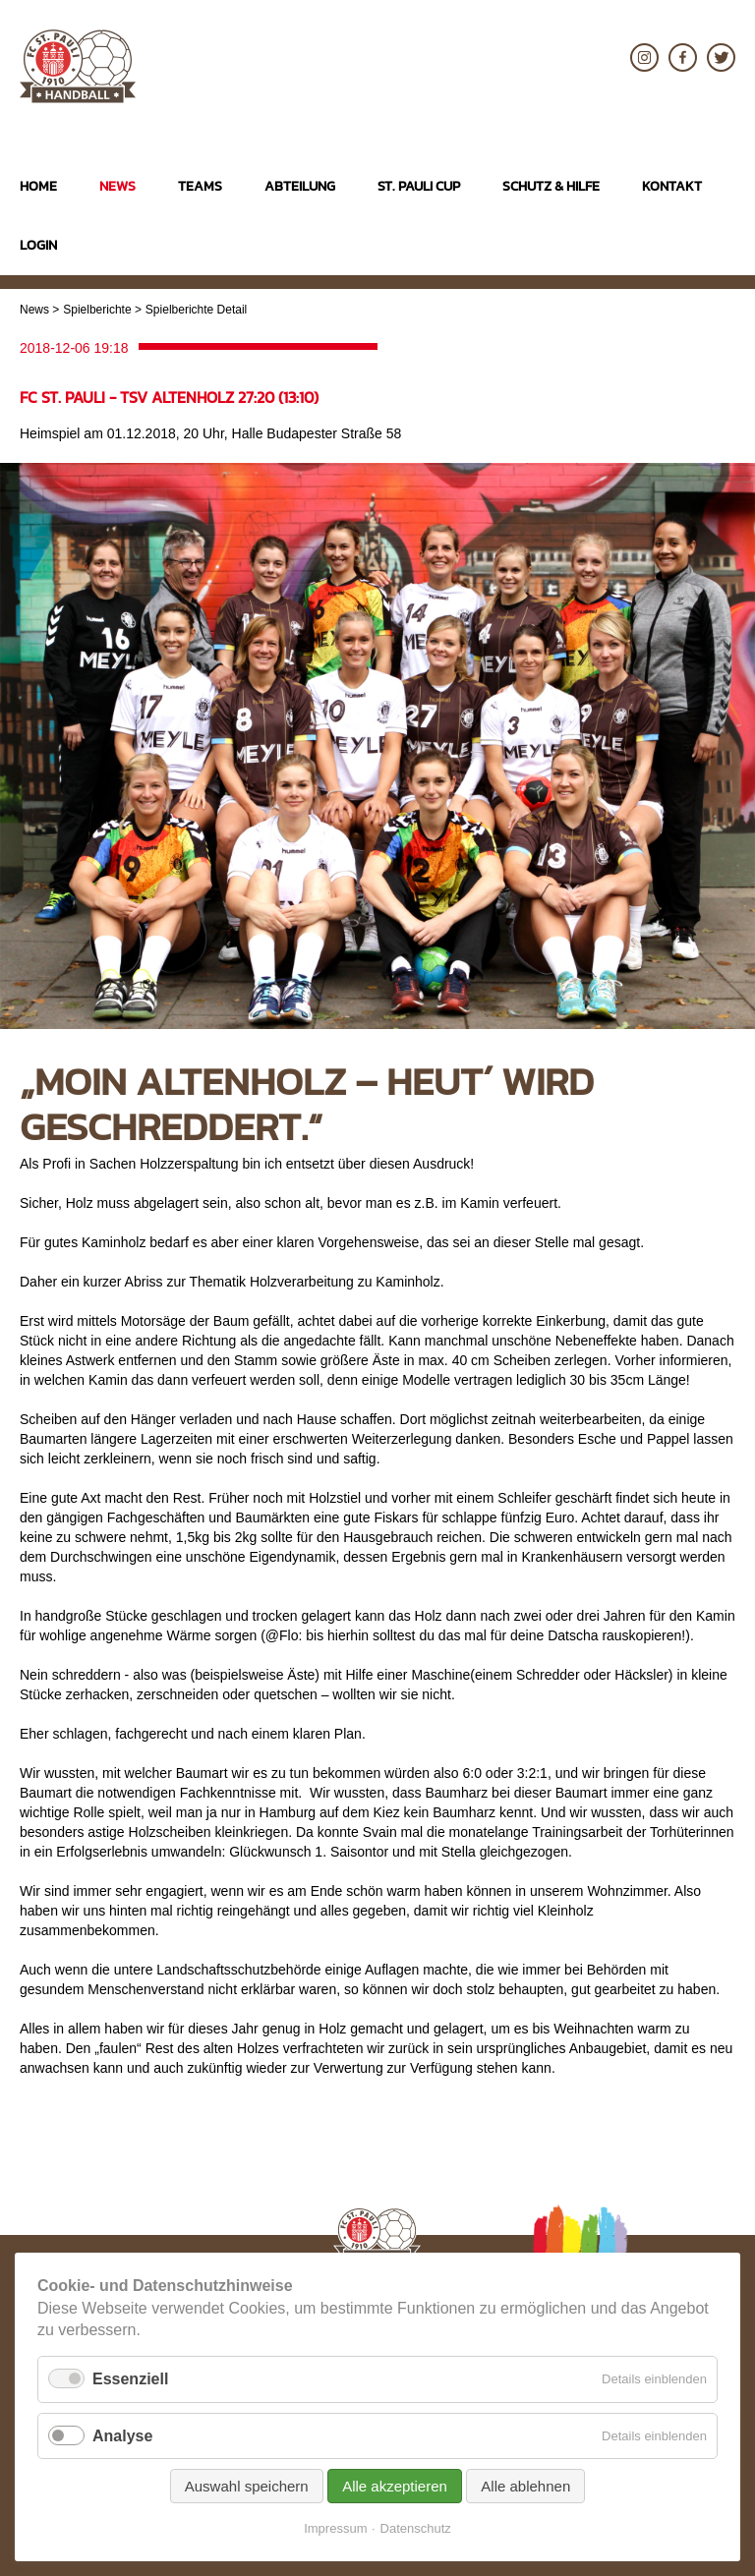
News (34, 309)
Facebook (682, 57)
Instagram (644, 57)
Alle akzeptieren (394, 2486)
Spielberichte (97, 309)
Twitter (721, 57)
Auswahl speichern (247, 2486)
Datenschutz (415, 2528)
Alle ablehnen (525, 2486)
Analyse (122, 2436)
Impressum (335, 2528)
